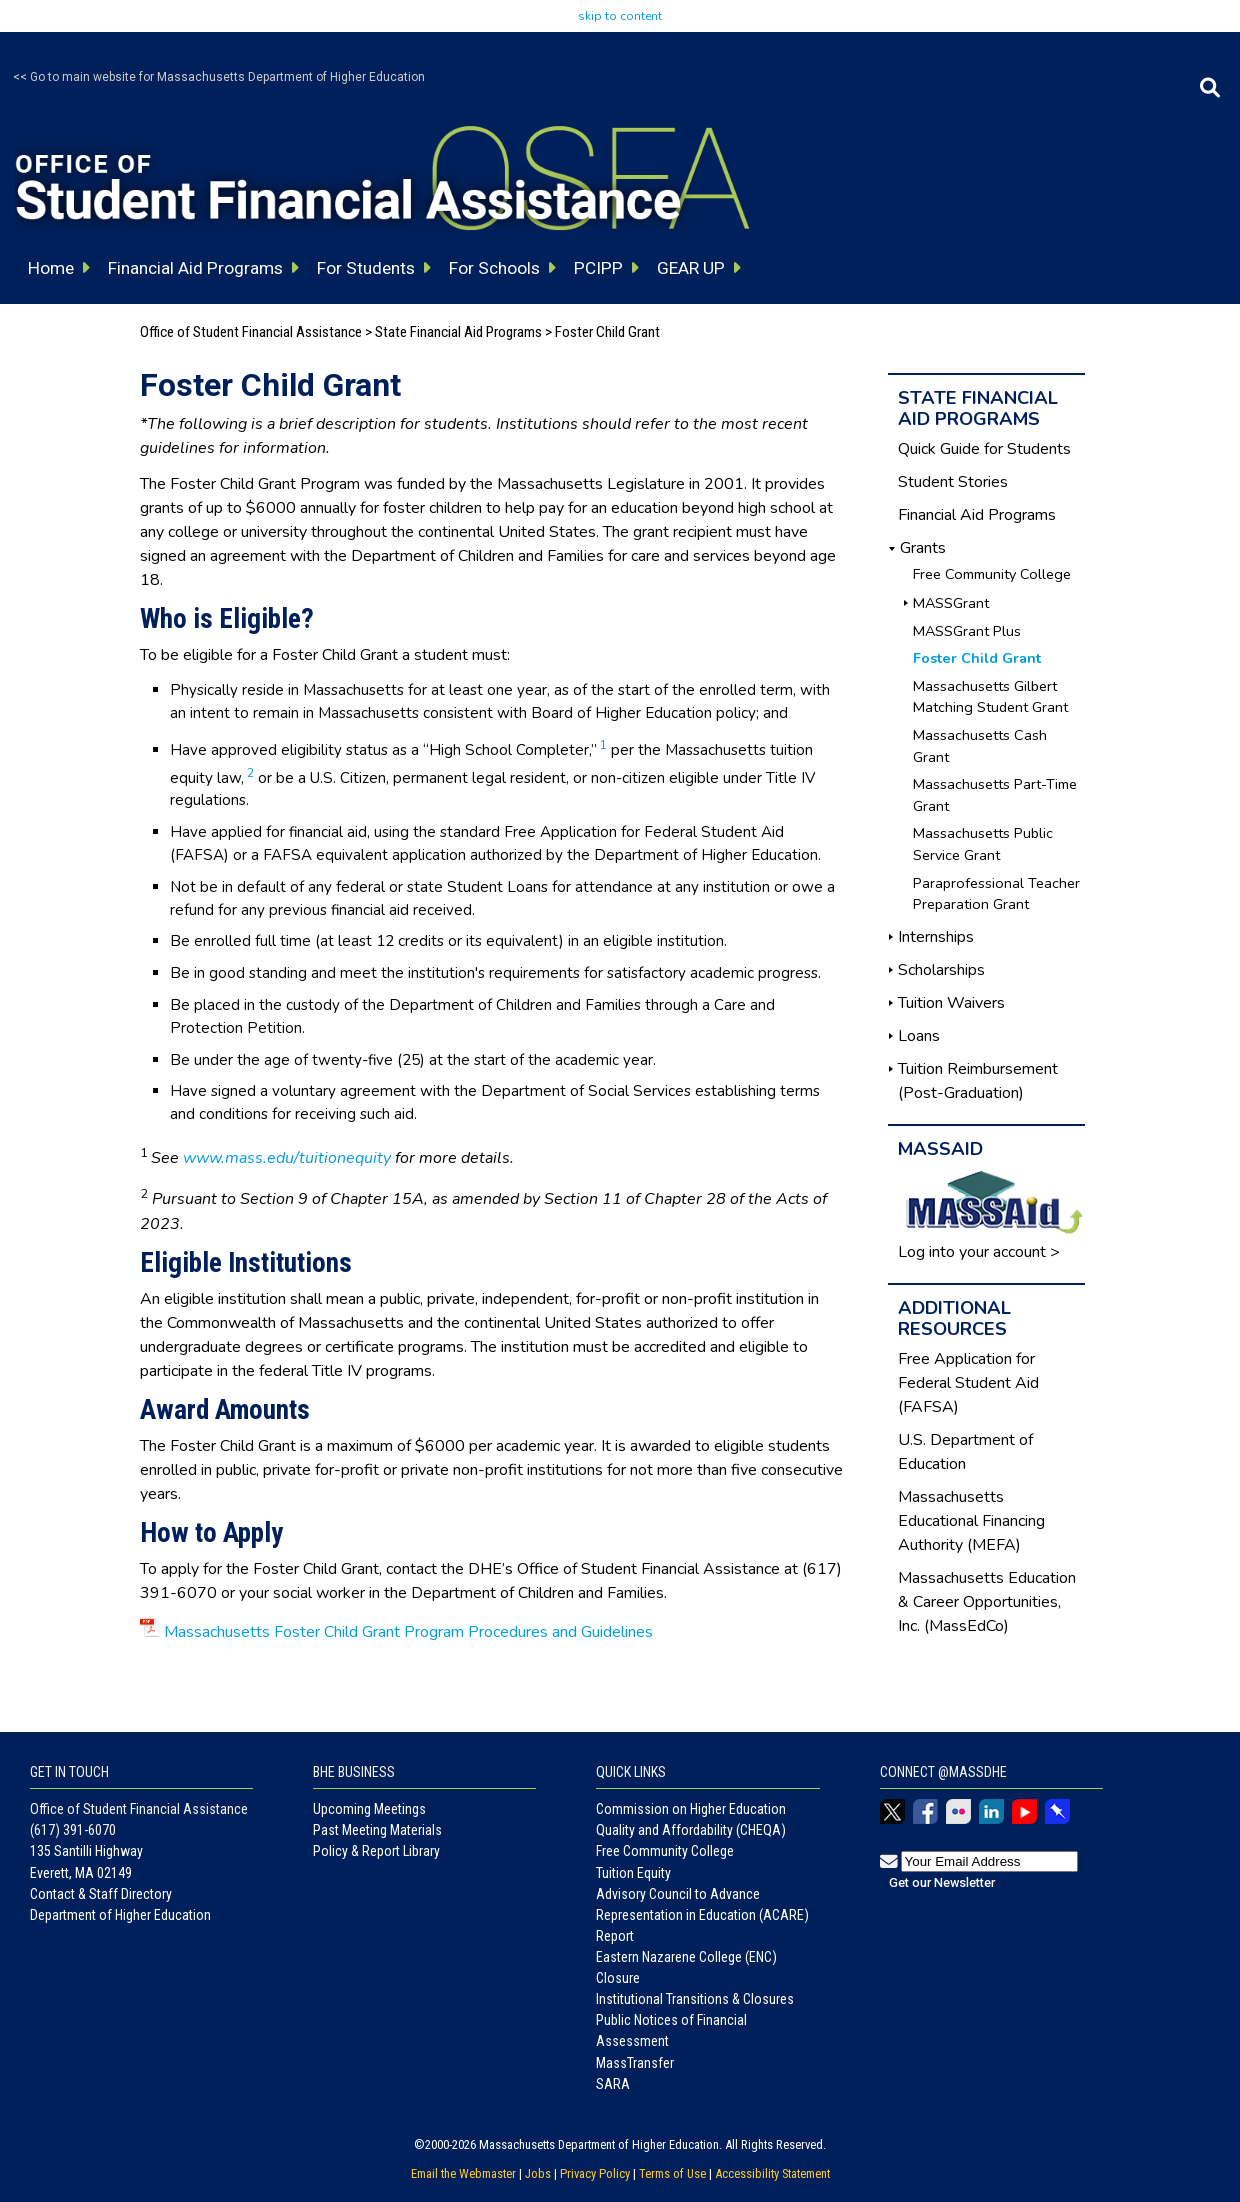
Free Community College (992, 574)
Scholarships (941, 970)
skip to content (620, 16)
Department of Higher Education (120, 1915)
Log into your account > (979, 1252)
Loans (919, 1036)
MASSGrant (951, 603)
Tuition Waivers (951, 1003)
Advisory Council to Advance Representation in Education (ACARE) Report (702, 1915)
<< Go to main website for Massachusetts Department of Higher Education (219, 77)
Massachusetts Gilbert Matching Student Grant (990, 697)
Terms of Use (672, 2173)
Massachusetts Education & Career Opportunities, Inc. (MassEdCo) (987, 1602)
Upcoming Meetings (369, 1809)
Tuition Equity (633, 1873)
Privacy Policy (595, 2173)
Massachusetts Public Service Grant (983, 844)
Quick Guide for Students (984, 449)
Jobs (538, 2173)
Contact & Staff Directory (101, 1894)
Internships (936, 937)
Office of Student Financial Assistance (251, 332)
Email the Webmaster (463, 2173)
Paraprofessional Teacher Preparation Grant (996, 894)
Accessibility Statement (772, 2173)
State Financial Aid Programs (458, 332)
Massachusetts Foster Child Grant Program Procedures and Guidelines (408, 1632)
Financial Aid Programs (977, 515)
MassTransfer (635, 2063)
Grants (923, 548)
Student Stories (953, 482)
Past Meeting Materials (377, 1830)
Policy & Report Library (376, 1851)
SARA (613, 2084)
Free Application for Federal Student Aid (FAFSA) (968, 1383)
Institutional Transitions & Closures (695, 1999)
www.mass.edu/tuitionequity (287, 1158)
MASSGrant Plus (967, 631)
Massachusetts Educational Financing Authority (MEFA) (971, 1521)
